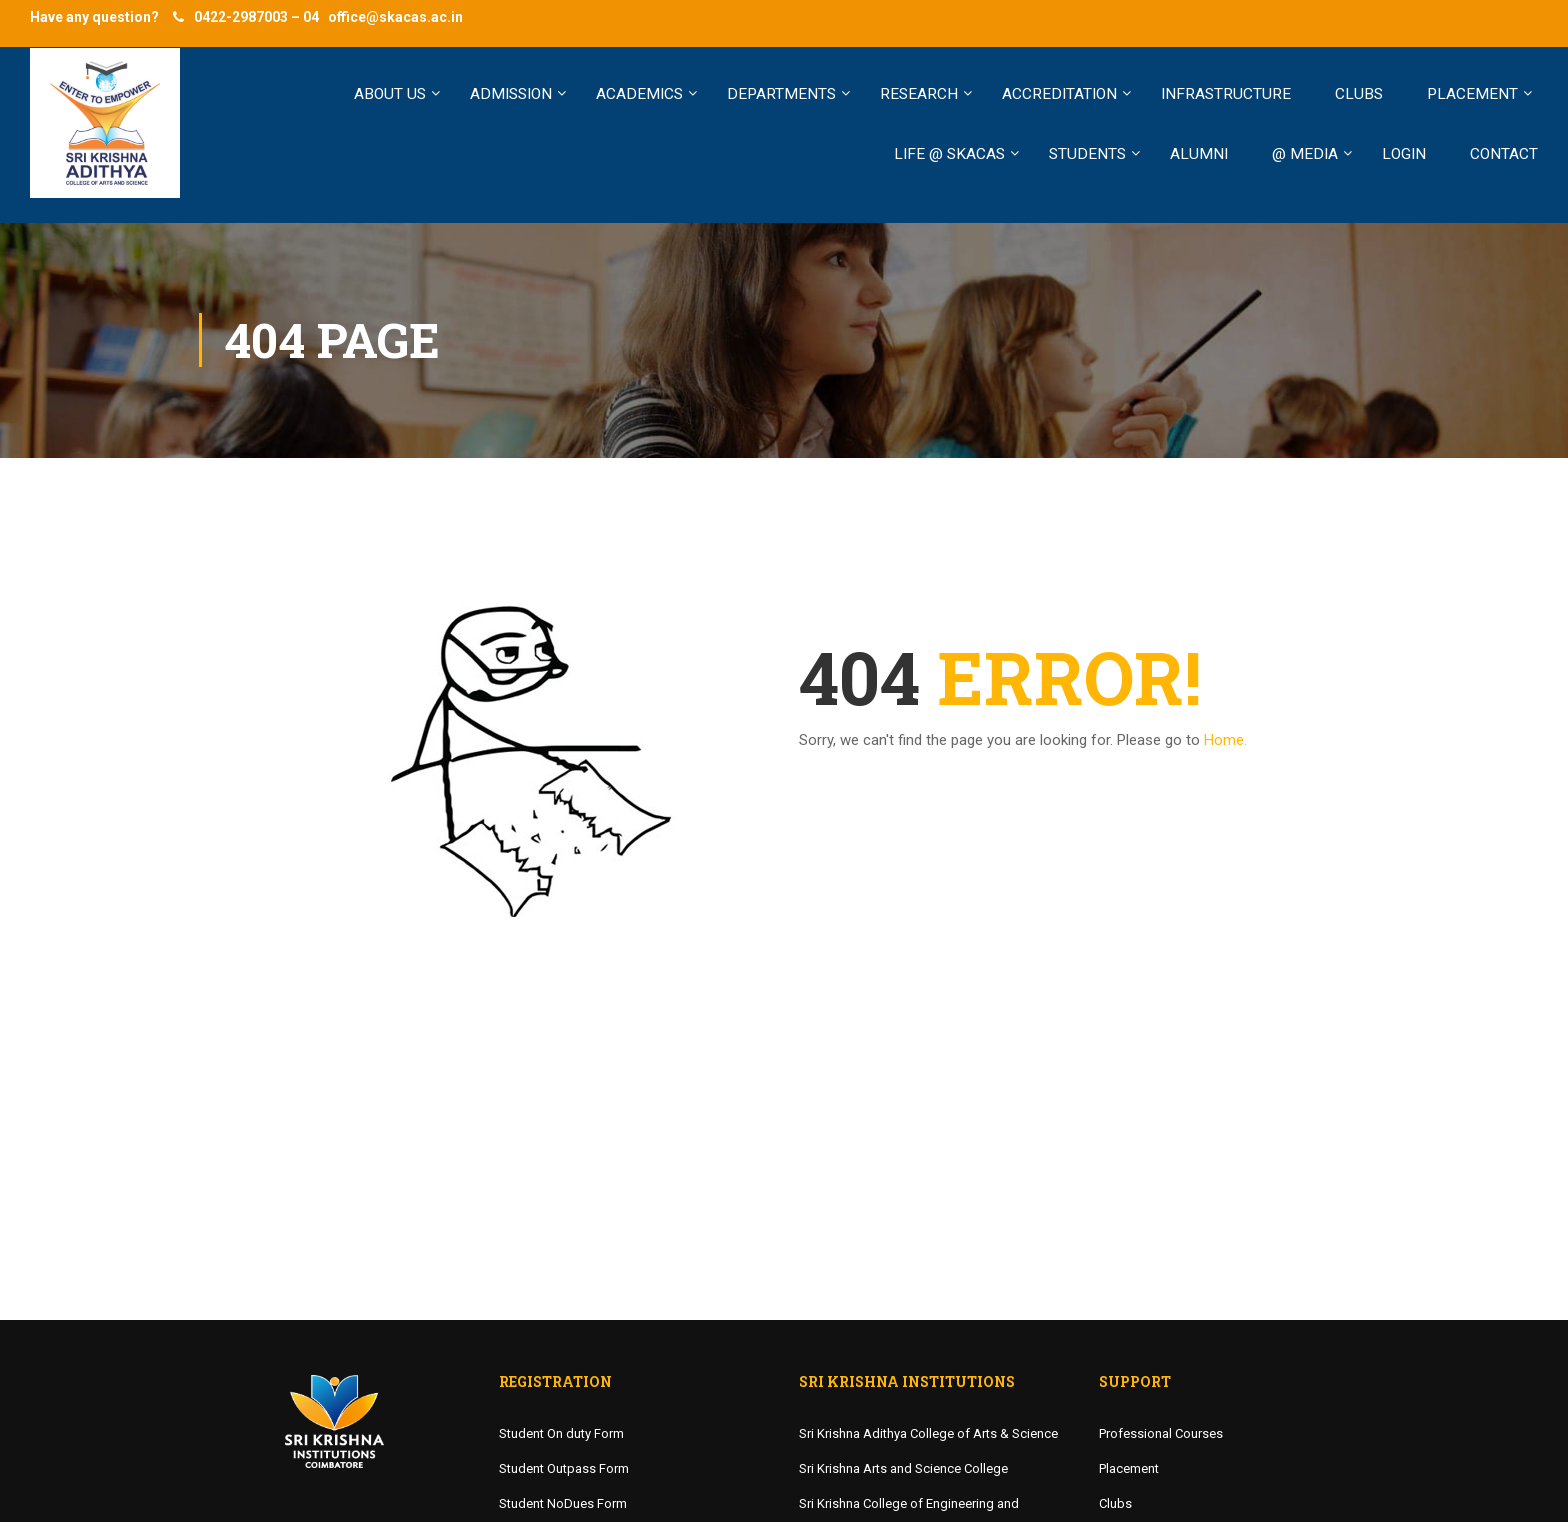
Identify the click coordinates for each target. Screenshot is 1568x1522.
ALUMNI (1199, 154)
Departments (781, 94)
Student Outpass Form (564, 1468)
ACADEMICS (639, 94)
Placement (1129, 1468)
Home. (1225, 740)
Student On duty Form (561, 1433)
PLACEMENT (1472, 94)
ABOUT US (390, 94)
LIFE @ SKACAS (949, 154)
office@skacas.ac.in (395, 17)
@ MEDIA (1305, 154)
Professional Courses (1161, 1433)
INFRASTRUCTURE (1226, 94)
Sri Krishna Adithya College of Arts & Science (928, 1433)
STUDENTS (1087, 154)
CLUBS (1359, 94)
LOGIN (1404, 154)
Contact (1504, 154)
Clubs (1115, 1503)
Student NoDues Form (563, 1503)
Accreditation (1059, 94)
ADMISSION (511, 94)
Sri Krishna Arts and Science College (903, 1468)
